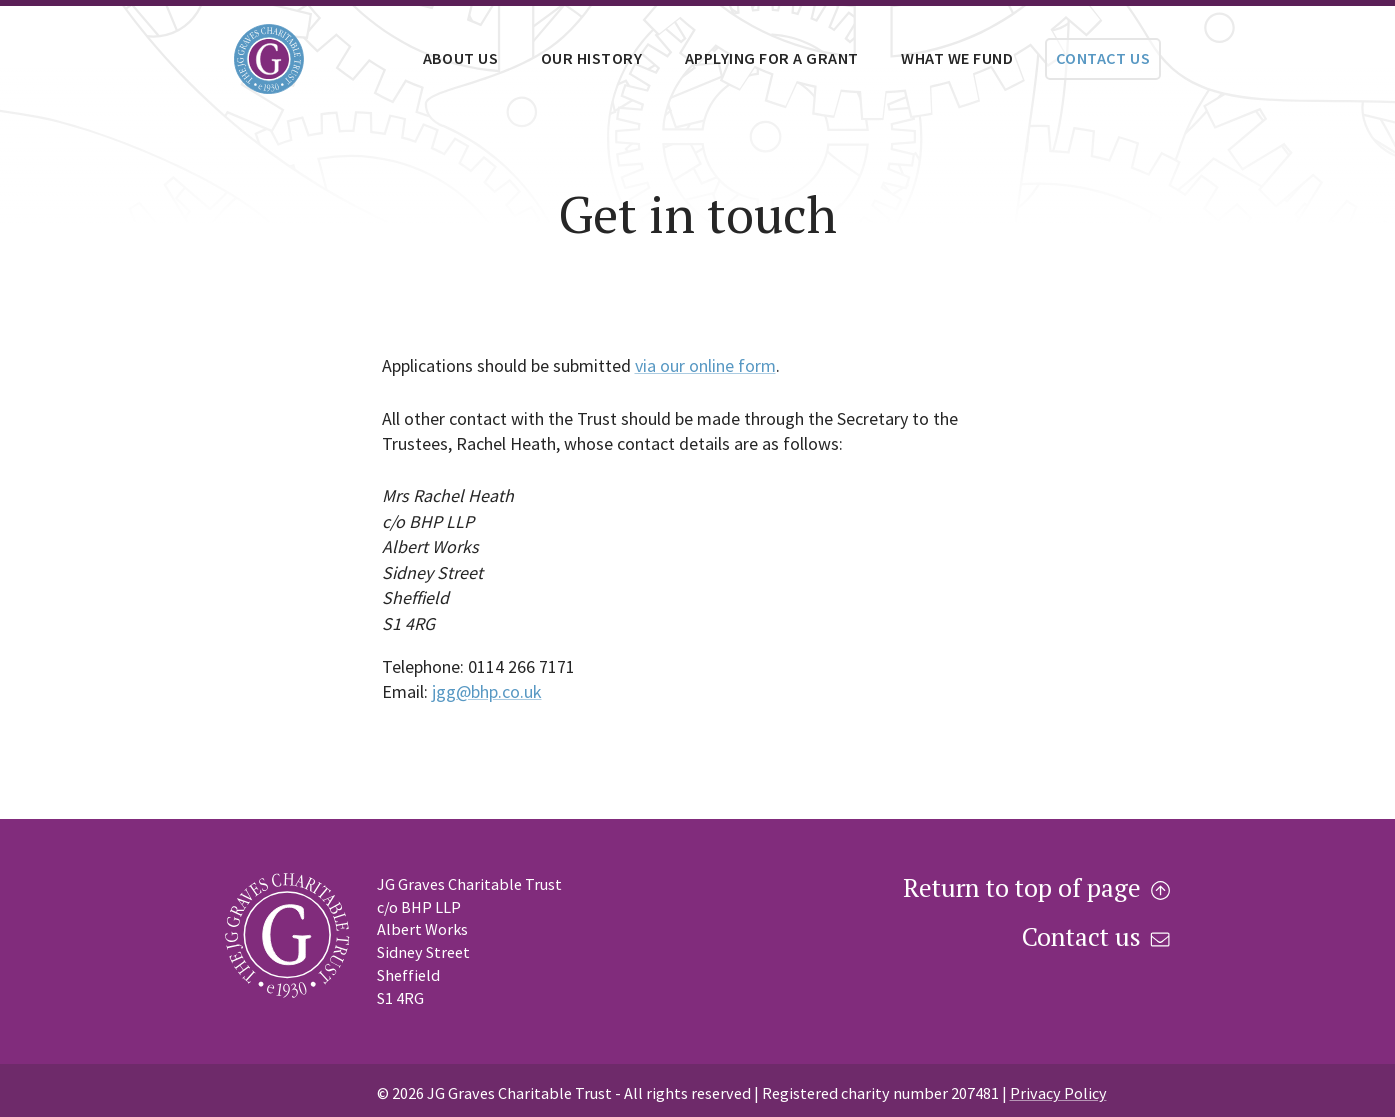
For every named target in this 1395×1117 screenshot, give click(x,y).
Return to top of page (1037, 888)
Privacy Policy (1058, 1093)
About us (461, 58)
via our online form (705, 365)
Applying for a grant (772, 58)
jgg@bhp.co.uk (487, 691)
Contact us (1103, 58)
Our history (591, 58)
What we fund (957, 58)
